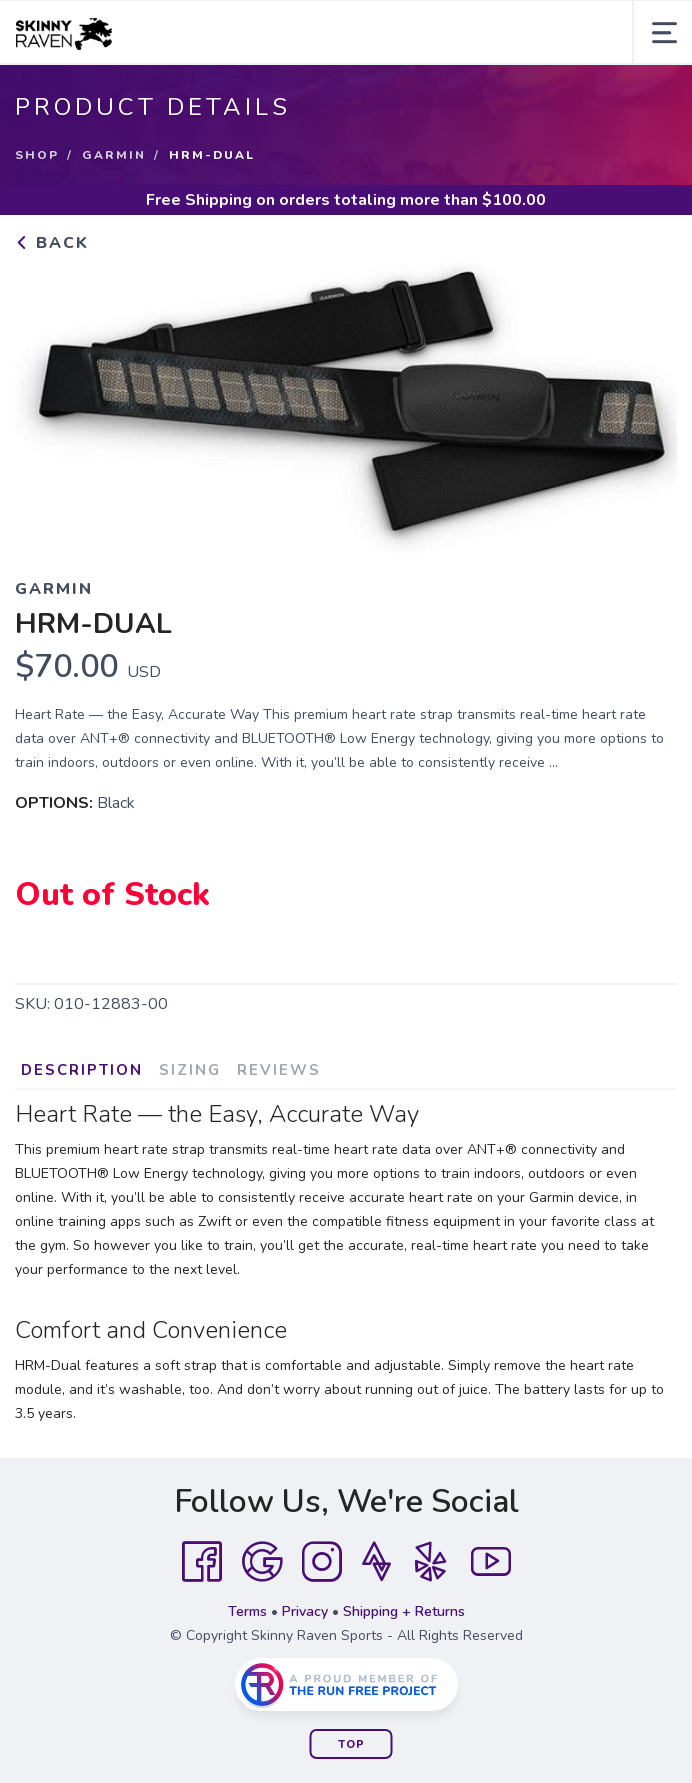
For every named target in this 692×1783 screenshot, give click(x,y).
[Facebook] (202, 1562)
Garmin (114, 155)
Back (52, 243)
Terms (247, 1611)
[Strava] (376, 1562)
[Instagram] (322, 1562)
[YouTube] (491, 1562)
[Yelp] (431, 1562)
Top (351, 1744)
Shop (37, 155)
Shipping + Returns (404, 1611)
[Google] (262, 1562)
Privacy (305, 1611)
